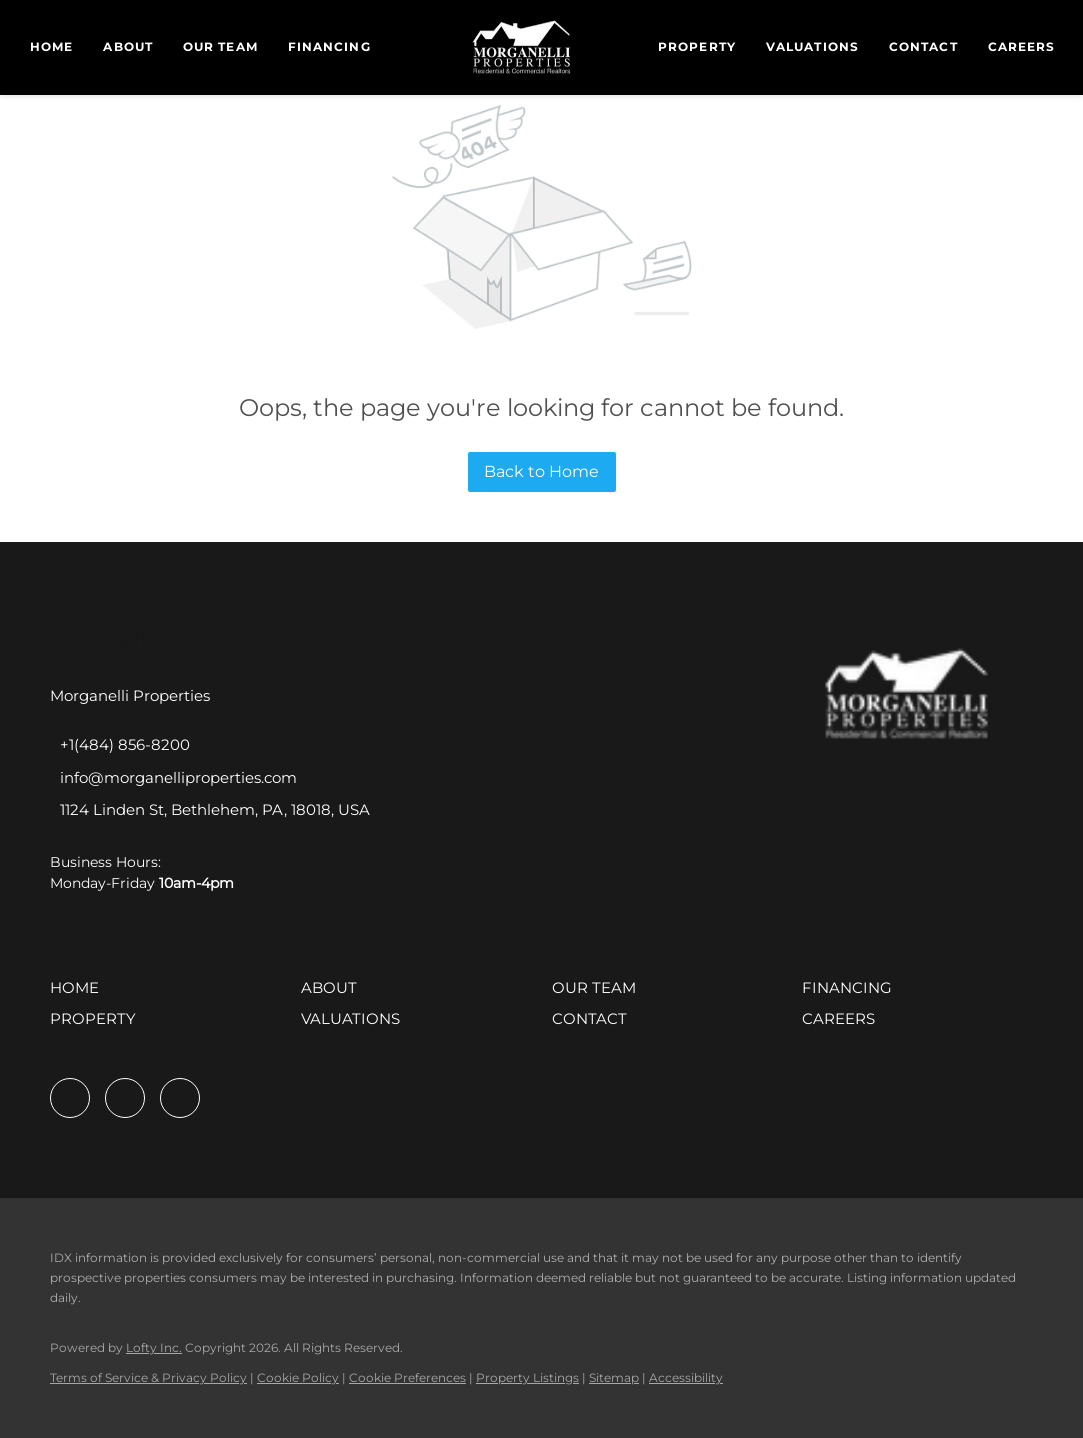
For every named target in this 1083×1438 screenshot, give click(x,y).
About (128, 46)
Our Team (220, 46)
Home (51, 46)
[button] (79, 994)
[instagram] (180, 1098)
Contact (923, 46)
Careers (1022, 46)
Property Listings (527, 1377)
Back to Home (541, 471)
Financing (329, 46)
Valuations (812, 46)
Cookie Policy (298, 1377)
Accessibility (686, 1377)
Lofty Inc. (154, 1347)
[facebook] (70, 1098)
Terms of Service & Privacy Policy (148, 1377)
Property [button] (697, 46)
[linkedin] (125, 1098)
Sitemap (614, 1377)
